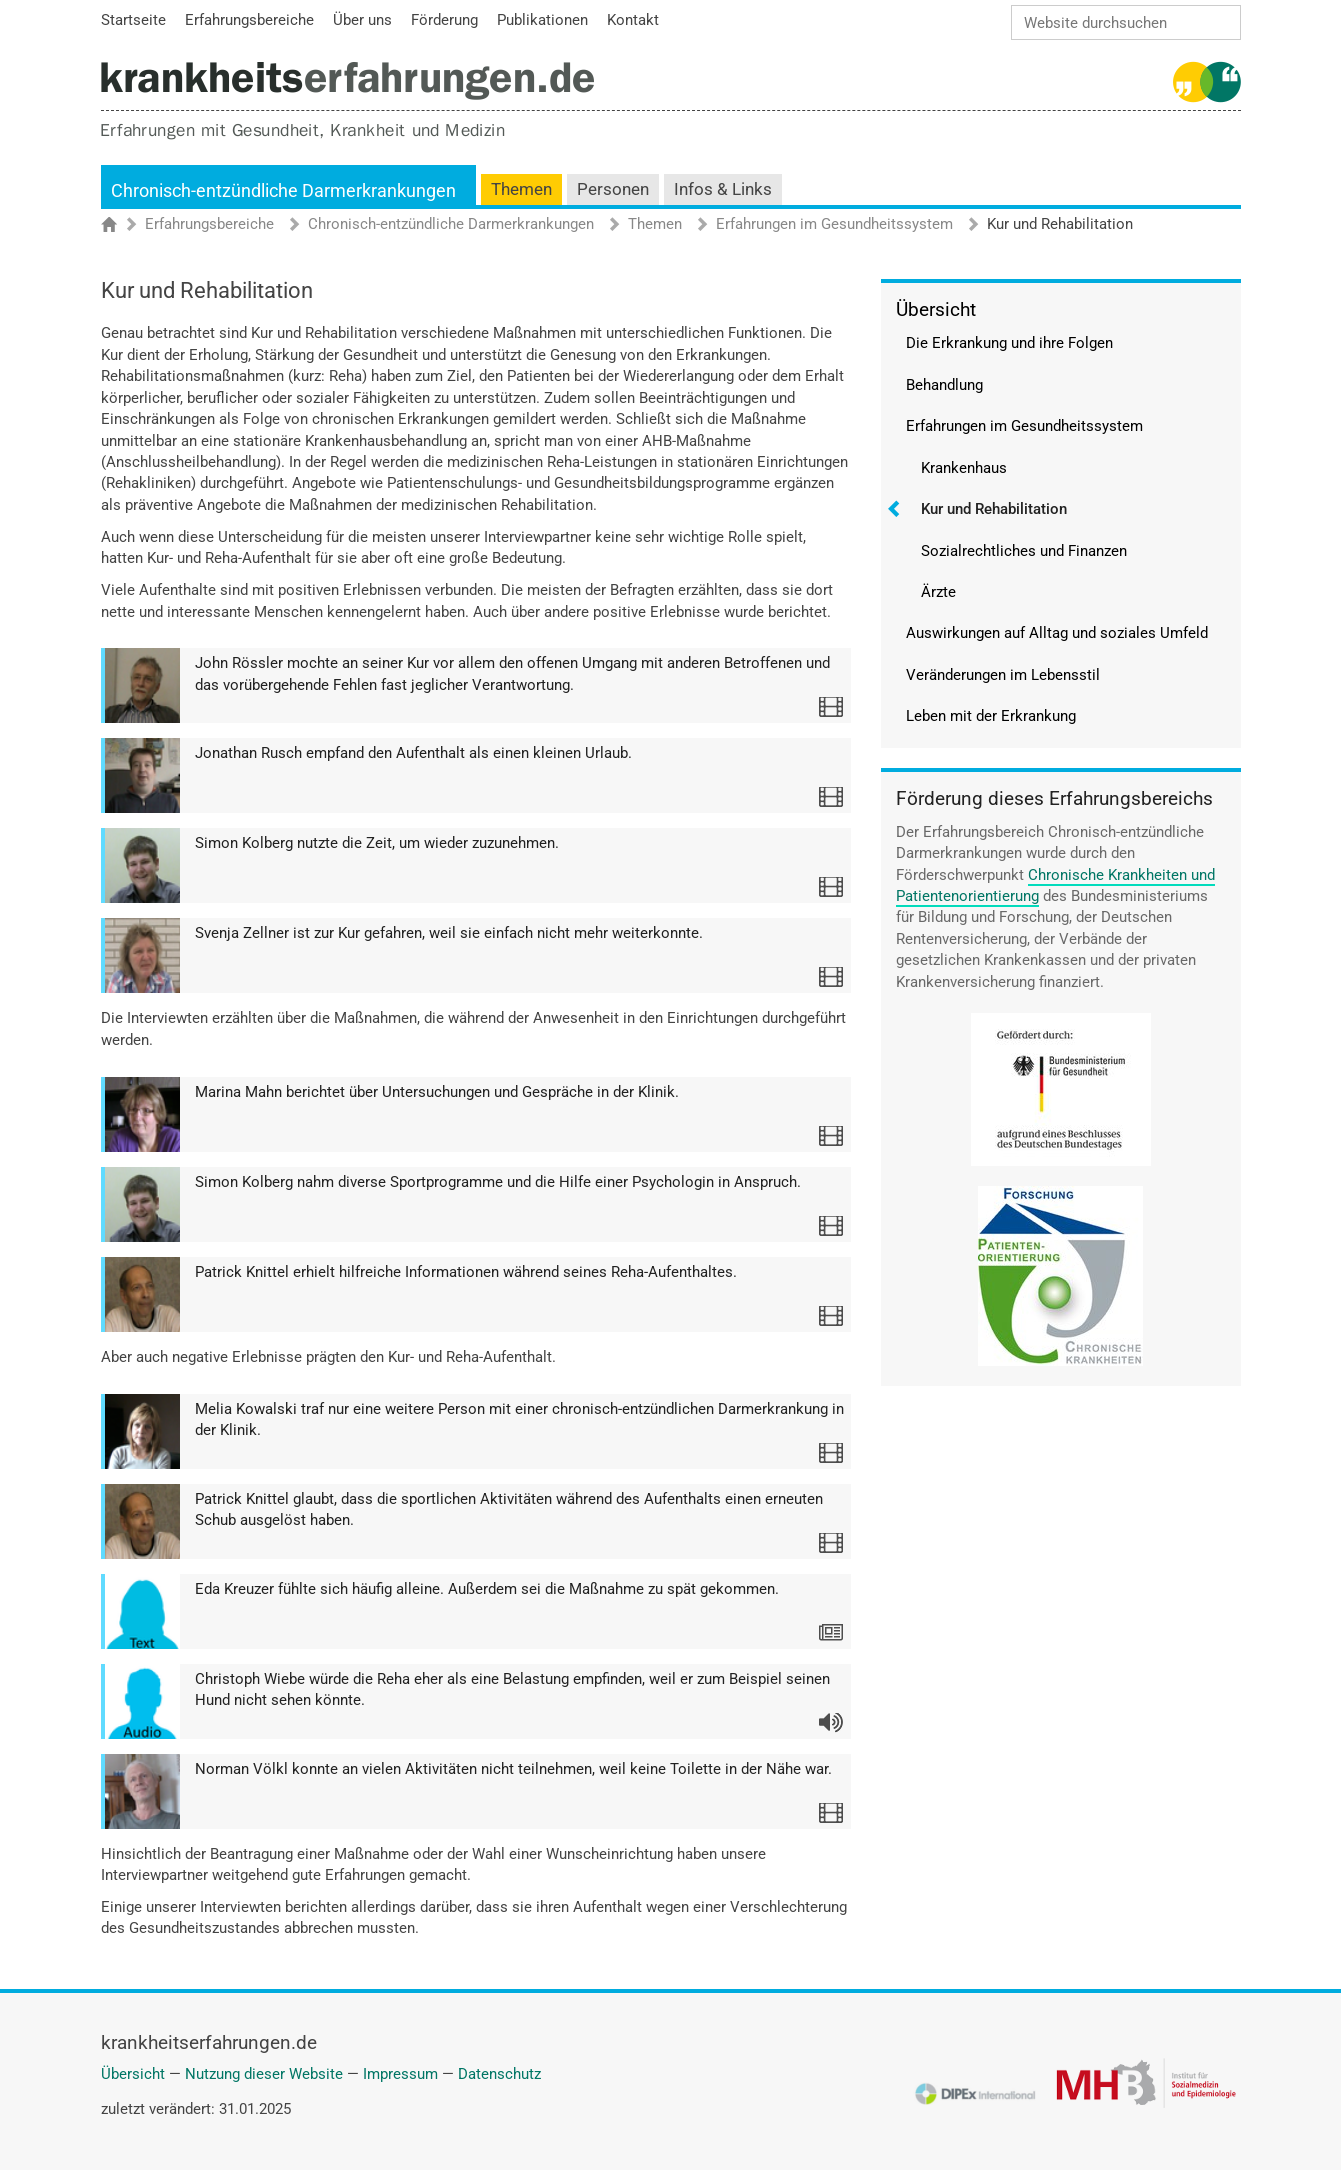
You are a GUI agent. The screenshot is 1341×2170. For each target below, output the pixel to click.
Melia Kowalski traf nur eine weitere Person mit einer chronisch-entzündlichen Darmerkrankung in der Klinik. (519, 1419)
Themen (521, 189)
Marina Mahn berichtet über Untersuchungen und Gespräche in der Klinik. (437, 1092)
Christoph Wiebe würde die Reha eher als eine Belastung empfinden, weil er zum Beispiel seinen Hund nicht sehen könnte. (512, 1689)
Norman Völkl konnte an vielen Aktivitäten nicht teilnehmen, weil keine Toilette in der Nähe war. (513, 1769)
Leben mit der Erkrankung (991, 716)
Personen (613, 189)
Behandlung (944, 385)
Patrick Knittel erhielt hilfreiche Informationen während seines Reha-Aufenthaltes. (466, 1272)
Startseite (118, 226)
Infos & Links (723, 189)
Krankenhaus (964, 468)
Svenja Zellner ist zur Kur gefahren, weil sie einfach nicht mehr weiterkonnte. (449, 933)
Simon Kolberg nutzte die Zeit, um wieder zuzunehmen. (377, 843)
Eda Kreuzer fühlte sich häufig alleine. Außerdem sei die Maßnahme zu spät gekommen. (487, 1589)
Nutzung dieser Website (264, 2074)
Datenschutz (499, 2074)
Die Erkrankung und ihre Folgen (1009, 343)
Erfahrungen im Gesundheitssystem (834, 225)
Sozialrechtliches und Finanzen (1024, 551)
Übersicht (936, 309)
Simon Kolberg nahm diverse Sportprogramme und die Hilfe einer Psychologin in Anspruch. (498, 1182)
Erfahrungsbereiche (209, 225)
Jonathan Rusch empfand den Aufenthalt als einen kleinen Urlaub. (413, 753)
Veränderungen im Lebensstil (1003, 675)
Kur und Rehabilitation (994, 509)
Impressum (400, 2074)
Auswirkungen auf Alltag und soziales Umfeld (1057, 633)
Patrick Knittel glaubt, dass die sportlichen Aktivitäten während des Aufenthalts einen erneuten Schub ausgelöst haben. (509, 1509)
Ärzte (938, 592)
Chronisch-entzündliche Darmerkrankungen (283, 190)
